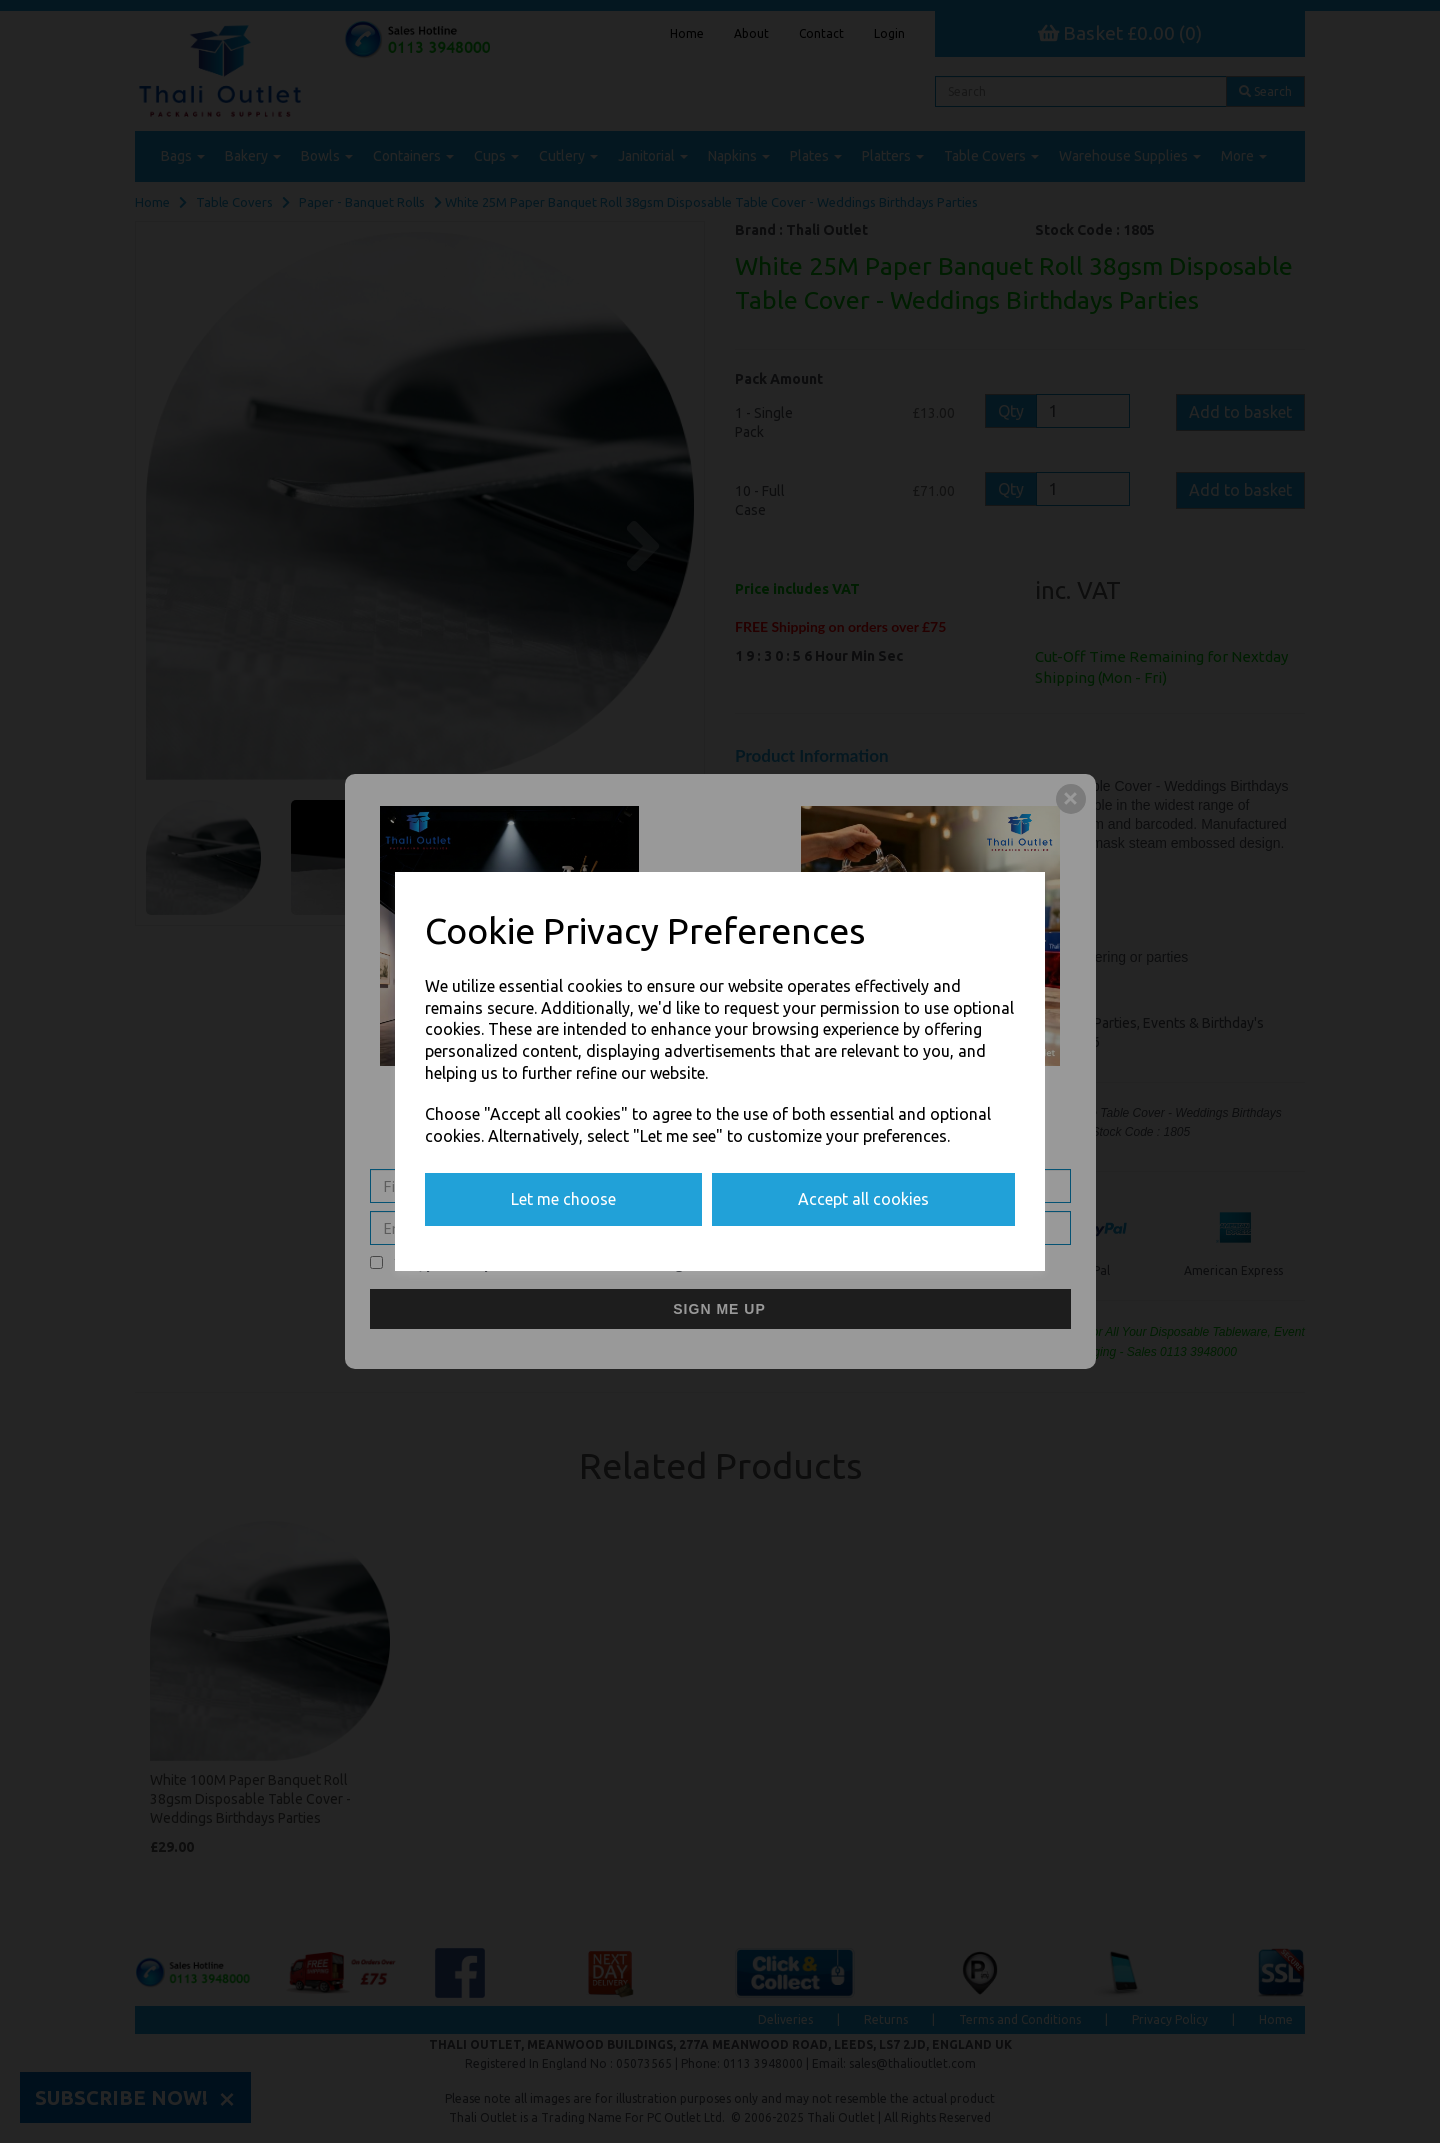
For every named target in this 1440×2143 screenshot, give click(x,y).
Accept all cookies (863, 1199)
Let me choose (563, 1199)
